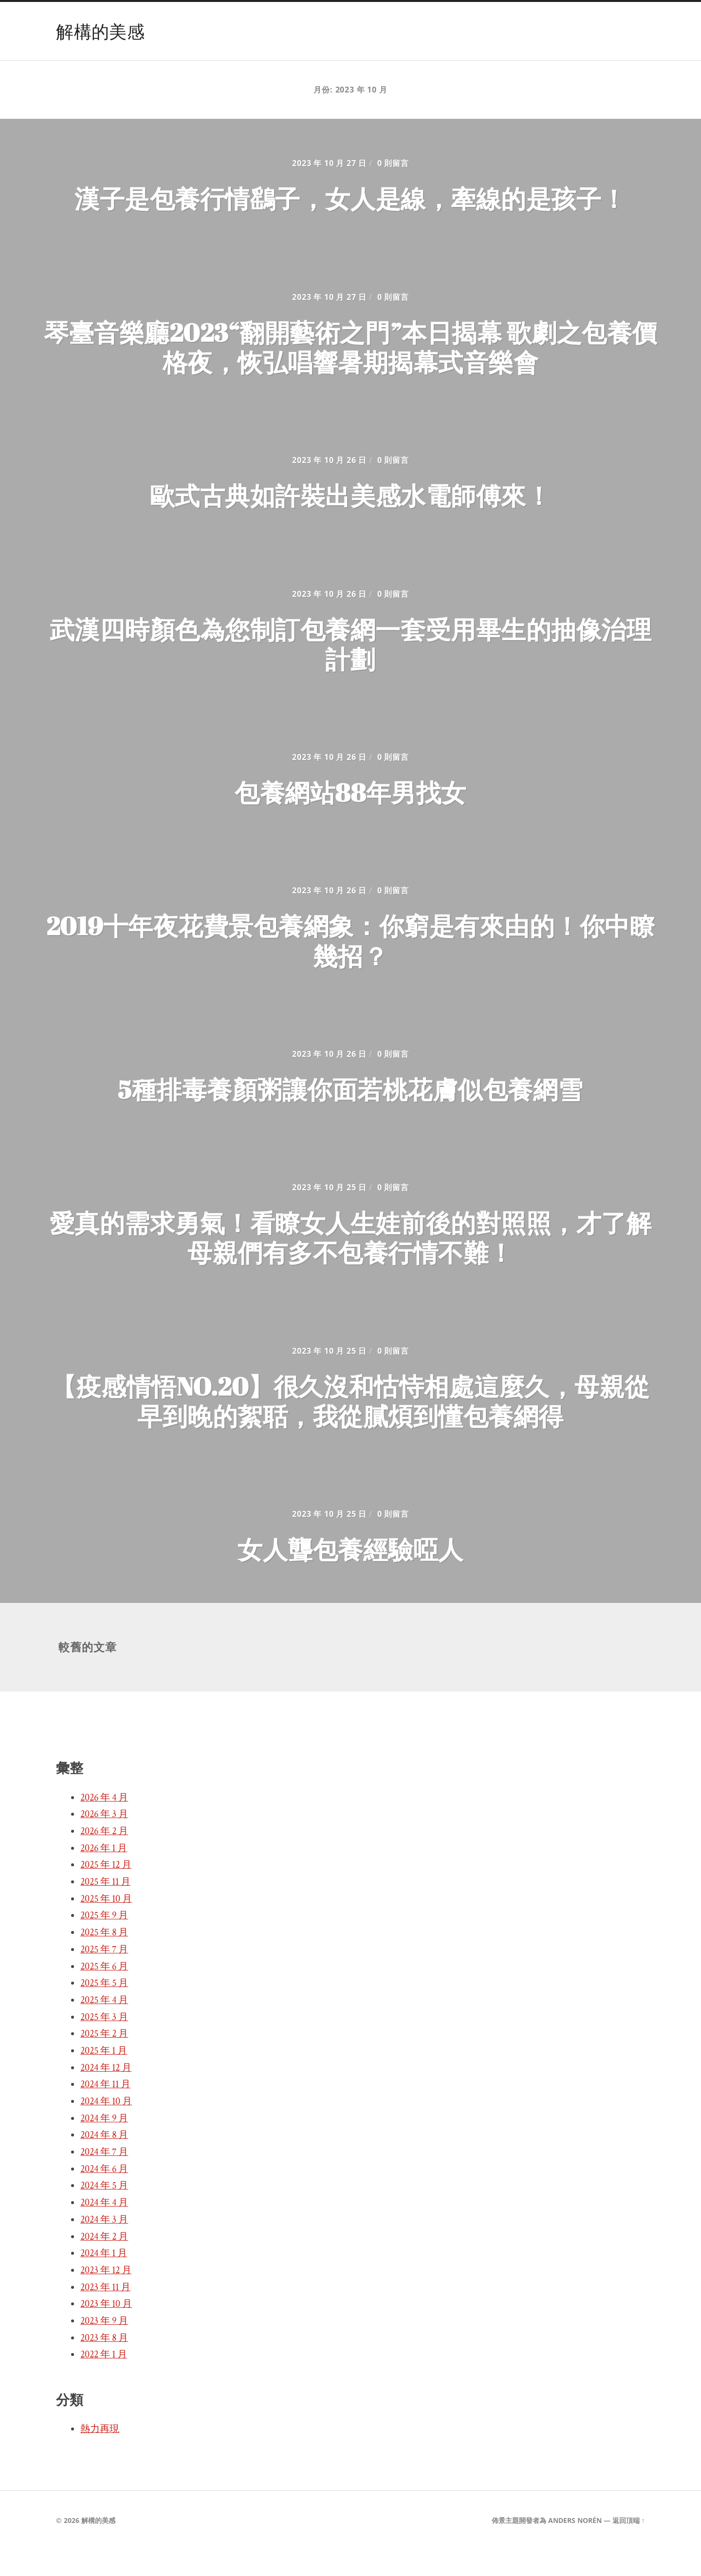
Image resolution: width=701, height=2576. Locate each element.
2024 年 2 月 (104, 2262)
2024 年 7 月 (104, 2177)
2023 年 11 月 (105, 2313)
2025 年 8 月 (104, 1958)
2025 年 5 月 (104, 2009)
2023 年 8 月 (104, 2363)
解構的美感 (100, 31)
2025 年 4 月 (104, 2026)
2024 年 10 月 (106, 2127)
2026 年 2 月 (104, 1857)
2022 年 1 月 (103, 2380)
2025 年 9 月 (104, 1941)
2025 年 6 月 (104, 1992)
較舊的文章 (87, 1672)
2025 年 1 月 (103, 2076)
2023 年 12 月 (105, 2296)
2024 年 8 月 (104, 2160)
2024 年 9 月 (104, 2144)
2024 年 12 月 (105, 2093)
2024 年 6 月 (104, 2195)
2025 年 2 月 (104, 2059)
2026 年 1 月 (103, 1874)
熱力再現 (99, 2454)
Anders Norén (575, 2546)
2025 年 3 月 (104, 2043)
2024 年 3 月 (104, 2245)
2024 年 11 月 (105, 2110)
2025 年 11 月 (105, 1907)
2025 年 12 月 (105, 1890)
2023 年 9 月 (104, 2346)
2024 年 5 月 (104, 2211)
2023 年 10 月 (106, 2329)
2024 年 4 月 (104, 2228)
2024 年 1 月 (103, 2279)
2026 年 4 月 (104, 1823)
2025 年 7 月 (104, 1975)
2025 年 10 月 (106, 1924)
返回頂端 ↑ (628, 2546)
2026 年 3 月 (104, 1840)
